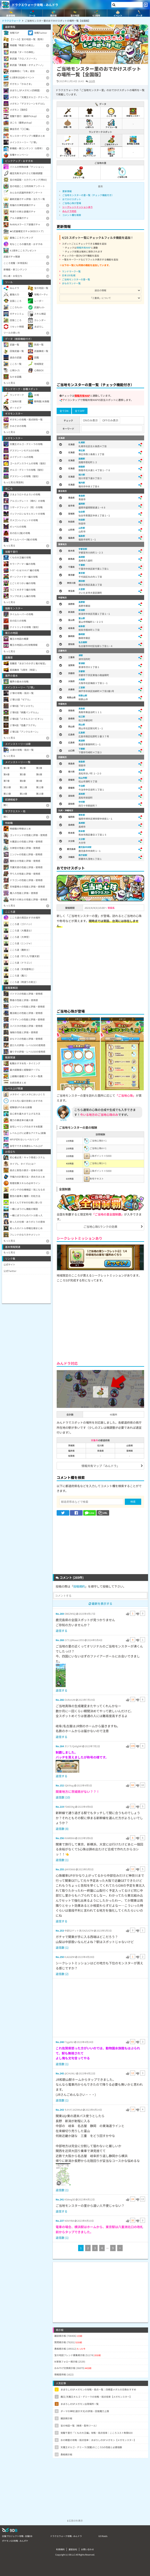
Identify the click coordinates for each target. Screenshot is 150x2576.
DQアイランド (89, 152)
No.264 (60, 1746)
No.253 (60, 1930)
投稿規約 (79, 1586)
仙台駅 (82, 511)
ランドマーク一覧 (71, 271)
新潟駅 (82, 609)
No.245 (60, 2073)
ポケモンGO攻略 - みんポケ (15, 2540)
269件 (92, 81)
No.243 (60, 2109)
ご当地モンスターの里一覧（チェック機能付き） (88, 195)
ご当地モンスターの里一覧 (76, 279)
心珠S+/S (89, 124)
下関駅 (82, 748)
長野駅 (82, 601)
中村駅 (82, 801)
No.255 (60, 1869)
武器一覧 (67, 112)
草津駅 (82, 663)
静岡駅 (82, 634)
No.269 (60, 1613)
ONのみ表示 (90, 420)
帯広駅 (82, 450)
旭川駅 (82, 474)
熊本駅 (82, 831)
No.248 (60, 2042)
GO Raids (102, 2536)
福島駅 (82, 535)
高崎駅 (82, 556)
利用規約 (60, 2549)
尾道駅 (82, 740)
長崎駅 (82, 822)
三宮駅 (82, 687)
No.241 (60, 2199)
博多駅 (82, 814)
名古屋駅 (83, 642)
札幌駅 (82, 442)
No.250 (60, 1956)
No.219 (60, 1806)
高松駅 (82, 769)
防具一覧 (89, 112)
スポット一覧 (78, 172)
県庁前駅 (83, 855)
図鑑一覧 (67, 123)
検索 (133, 1501)
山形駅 (82, 527)
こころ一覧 (111, 112)
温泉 (111, 152)
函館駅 (82, 458)
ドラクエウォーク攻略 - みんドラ (35, 4)
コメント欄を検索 (71, 215)
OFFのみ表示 (110, 420)
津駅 (81, 655)
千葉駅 (82, 564)
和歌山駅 (83, 695)
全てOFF (80, 411)
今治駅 (82, 785)
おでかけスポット (71, 199)
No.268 (60, 1640)
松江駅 (82, 716)
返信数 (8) (62, 1829)
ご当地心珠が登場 (71, 203)
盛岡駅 (82, 503)
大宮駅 (82, 589)
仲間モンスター (133, 112)
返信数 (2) (62, 1974)
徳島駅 (82, 761)
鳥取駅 (82, 708)
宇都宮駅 (83, 548)
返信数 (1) (62, 1860)
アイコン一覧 (111, 124)
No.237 (60, 2220)
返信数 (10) (63, 1797)
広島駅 (82, 732)
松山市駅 (83, 777)
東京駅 (82, 572)
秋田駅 (82, 519)
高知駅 (82, 793)
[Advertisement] (100, 342)
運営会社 (73, 2549)
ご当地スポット (111, 140)
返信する (61, 1631)
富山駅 (82, 618)
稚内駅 (82, 482)
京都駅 (82, 671)
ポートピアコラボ (67, 152)
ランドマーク (67, 140)
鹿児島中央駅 (85, 847)
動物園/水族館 (133, 140)
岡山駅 (82, 724)
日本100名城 (68, 275)
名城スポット (89, 140)
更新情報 (67, 191)
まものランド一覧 (71, 283)
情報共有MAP (84, 247)
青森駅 (82, 495)
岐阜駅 (82, 626)
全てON (64, 411)
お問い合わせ (87, 2549)
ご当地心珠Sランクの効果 (100, 1226)
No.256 (60, 1838)
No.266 (60, 1699)
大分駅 (82, 839)
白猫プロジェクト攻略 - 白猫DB (17, 2536)
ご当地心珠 (122, 172)
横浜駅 (82, 580)
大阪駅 (82, 679)
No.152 (60, 1785)
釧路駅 (82, 466)
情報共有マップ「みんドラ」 (100, 1466)
